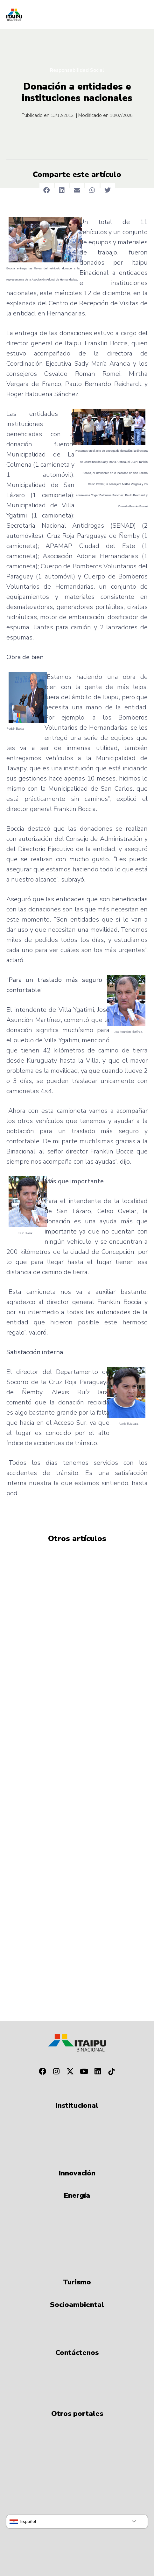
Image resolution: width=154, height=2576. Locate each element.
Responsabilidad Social (77, 70)
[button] (46, 190)
